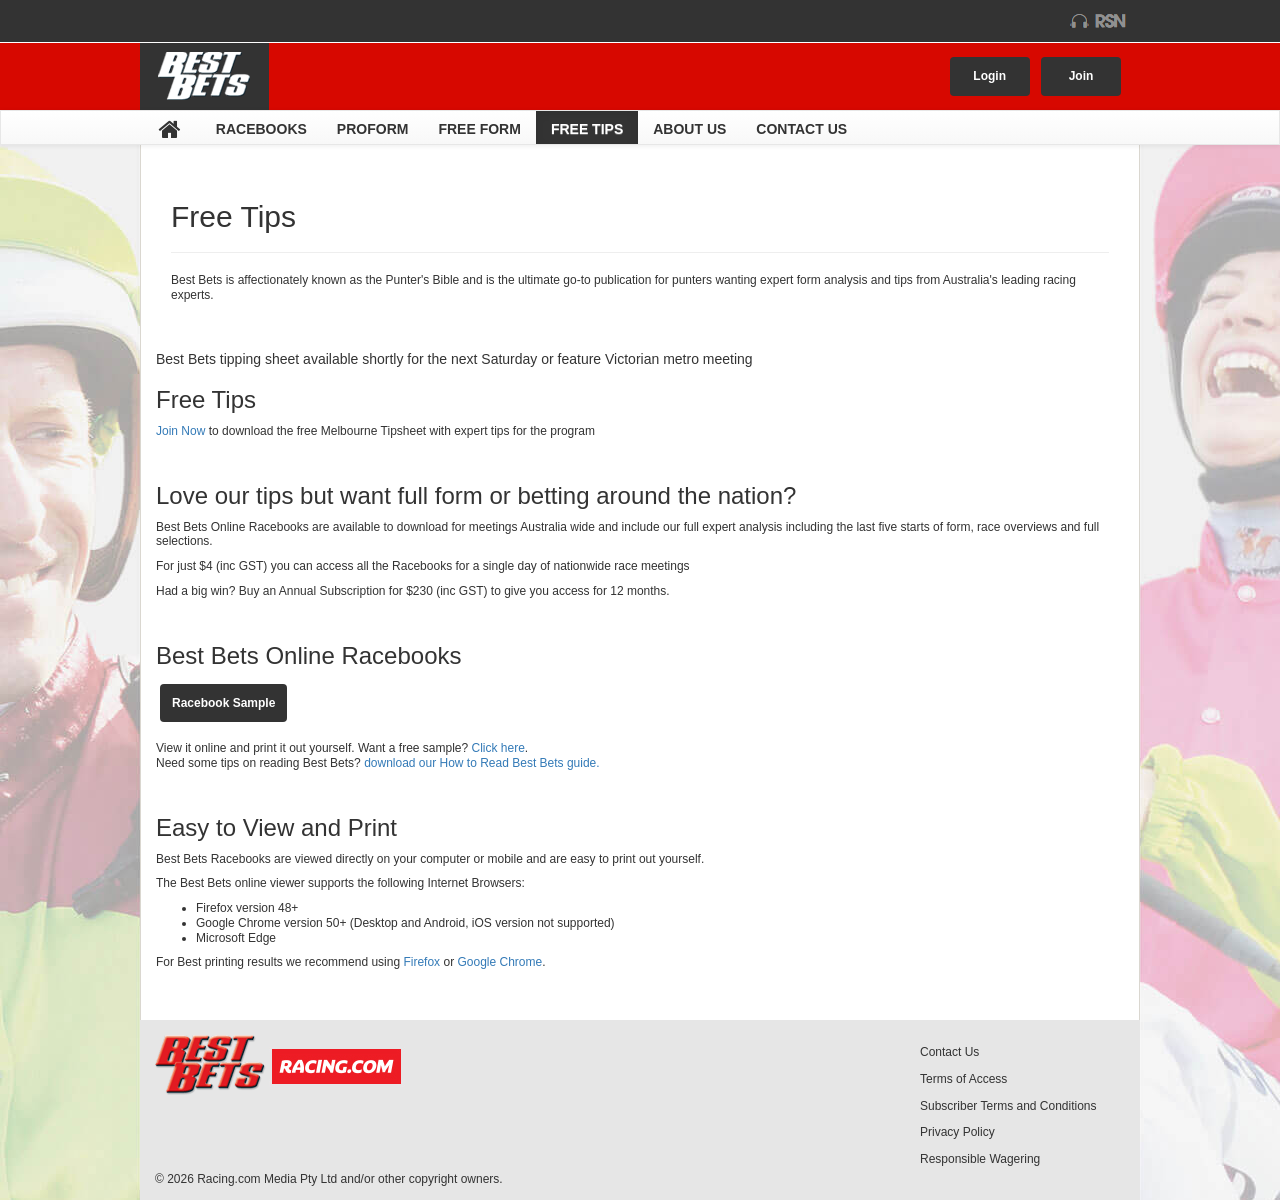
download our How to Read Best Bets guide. (480, 763)
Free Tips (587, 129)
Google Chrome (499, 962)
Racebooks (261, 129)
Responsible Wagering (980, 1159)
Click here (498, 748)
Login (989, 76)
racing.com (221, 21)
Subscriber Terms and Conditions (1008, 1106)
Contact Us (801, 129)
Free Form (479, 129)
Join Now (182, 431)
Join (1081, 76)
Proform (373, 129)
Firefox (421, 962)
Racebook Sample (223, 703)
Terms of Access (963, 1079)
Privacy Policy (957, 1132)
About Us (689, 129)
